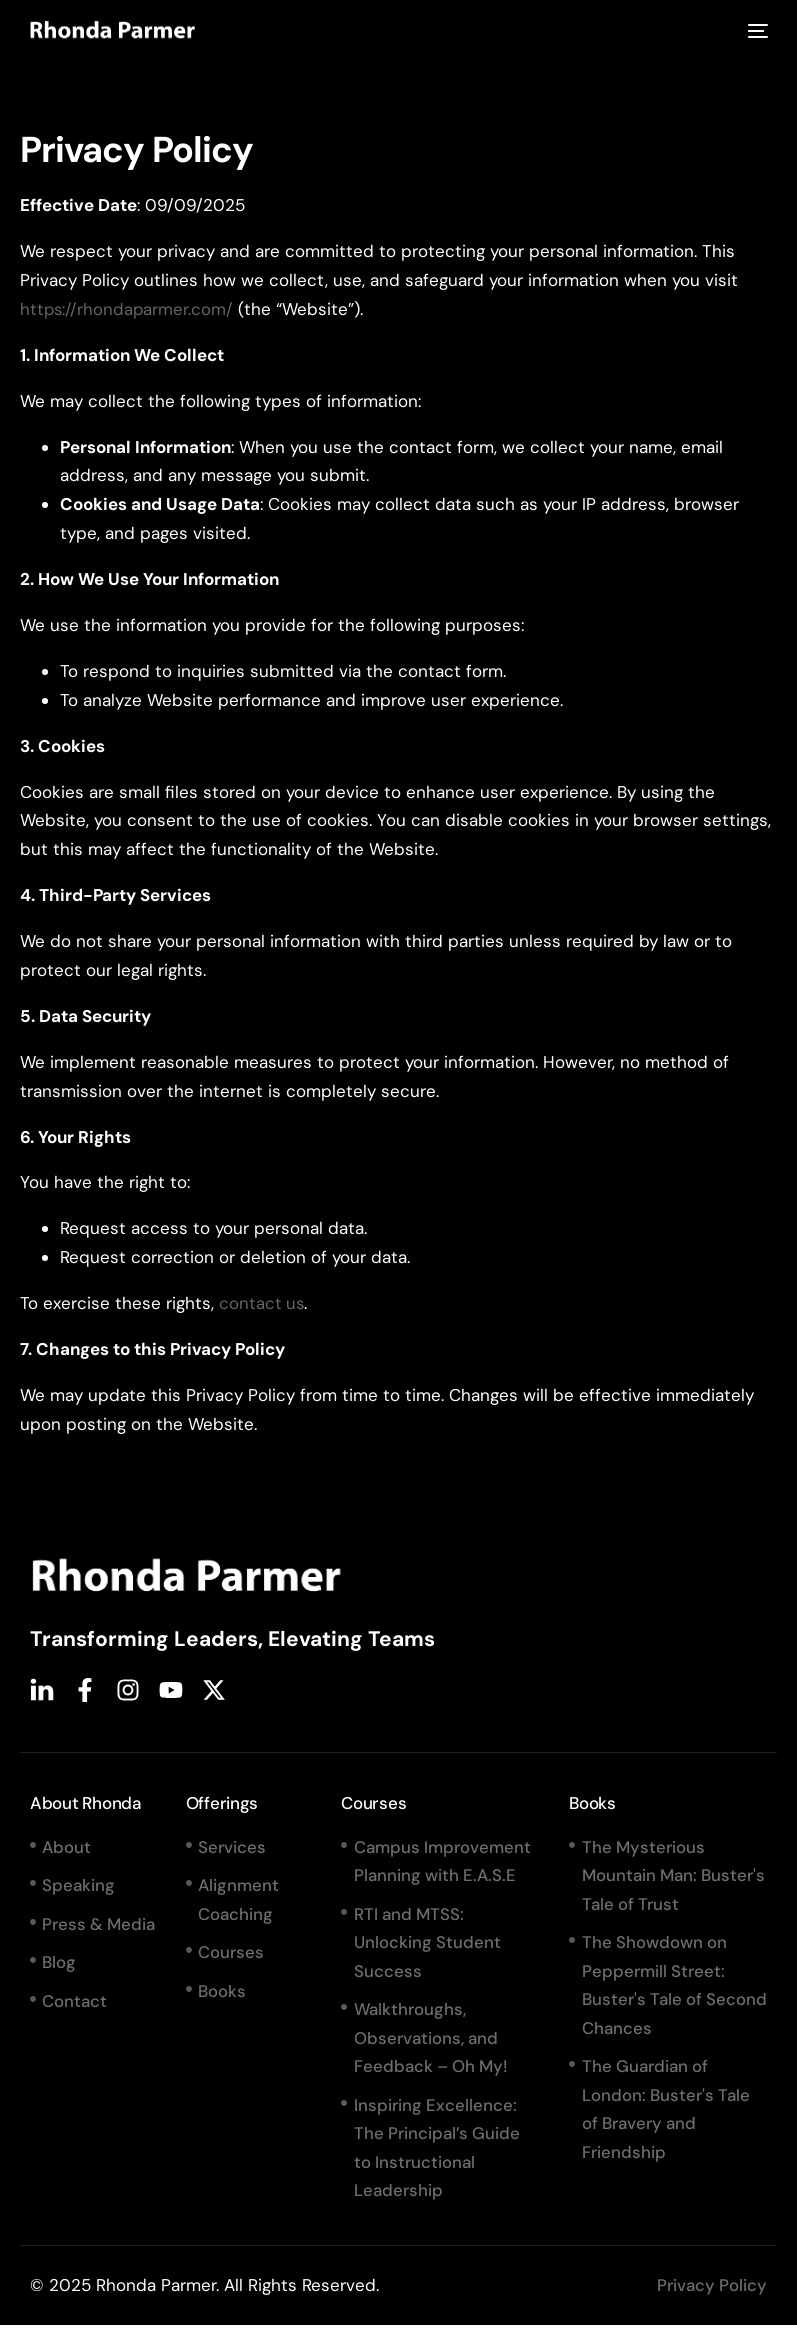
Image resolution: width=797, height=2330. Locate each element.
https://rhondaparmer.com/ (128, 309)
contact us (262, 1303)
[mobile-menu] (754, 31)
